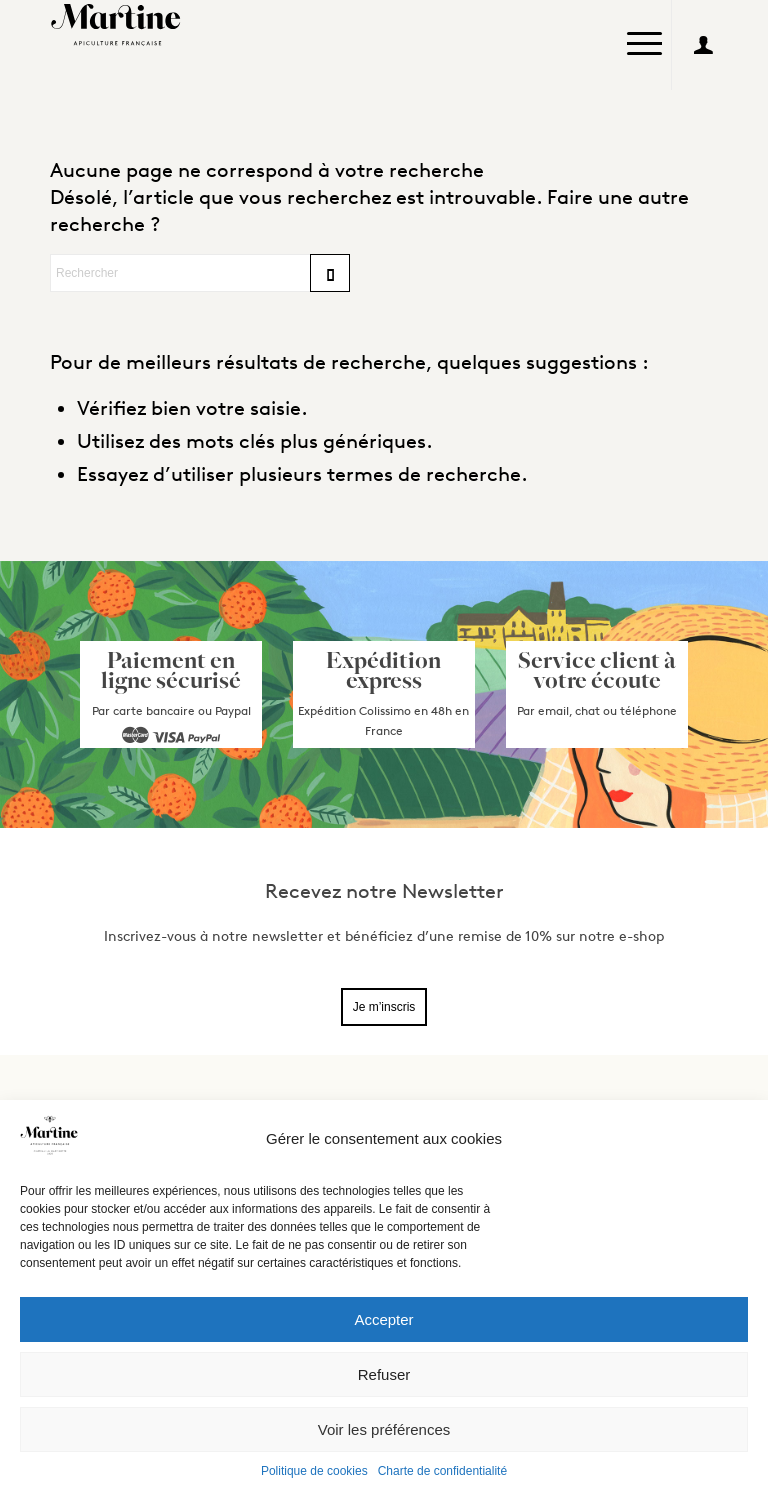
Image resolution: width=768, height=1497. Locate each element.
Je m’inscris (384, 1007)
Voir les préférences (384, 1429)
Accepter (383, 1319)
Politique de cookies (314, 1471)
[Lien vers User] (703, 45)
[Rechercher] (200, 273)
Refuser (384, 1374)
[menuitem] (644, 45)
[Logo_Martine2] (120, 25)
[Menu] (644, 35)
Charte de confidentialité (442, 1471)
